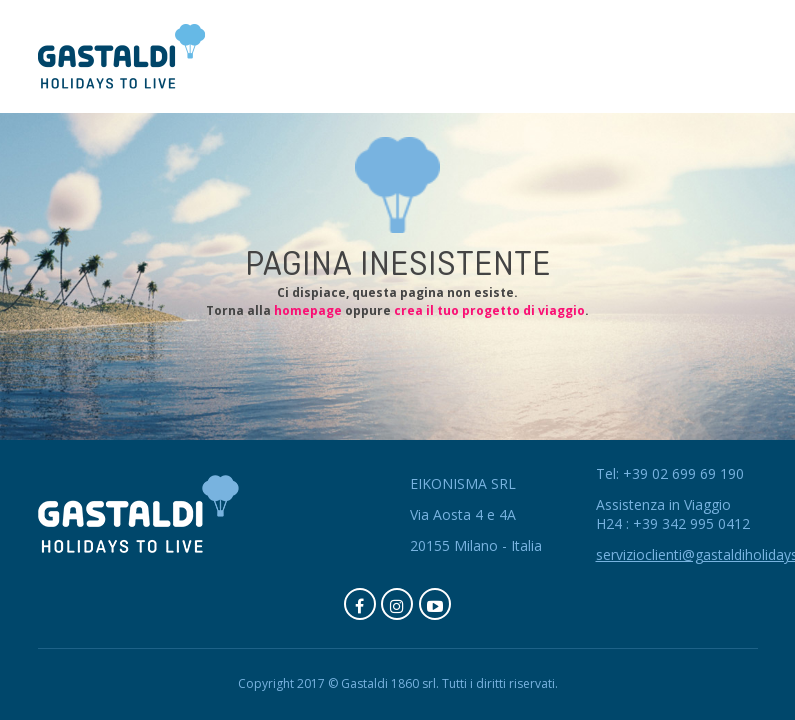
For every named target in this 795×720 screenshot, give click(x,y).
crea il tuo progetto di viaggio (489, 310)
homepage (308, 310)
